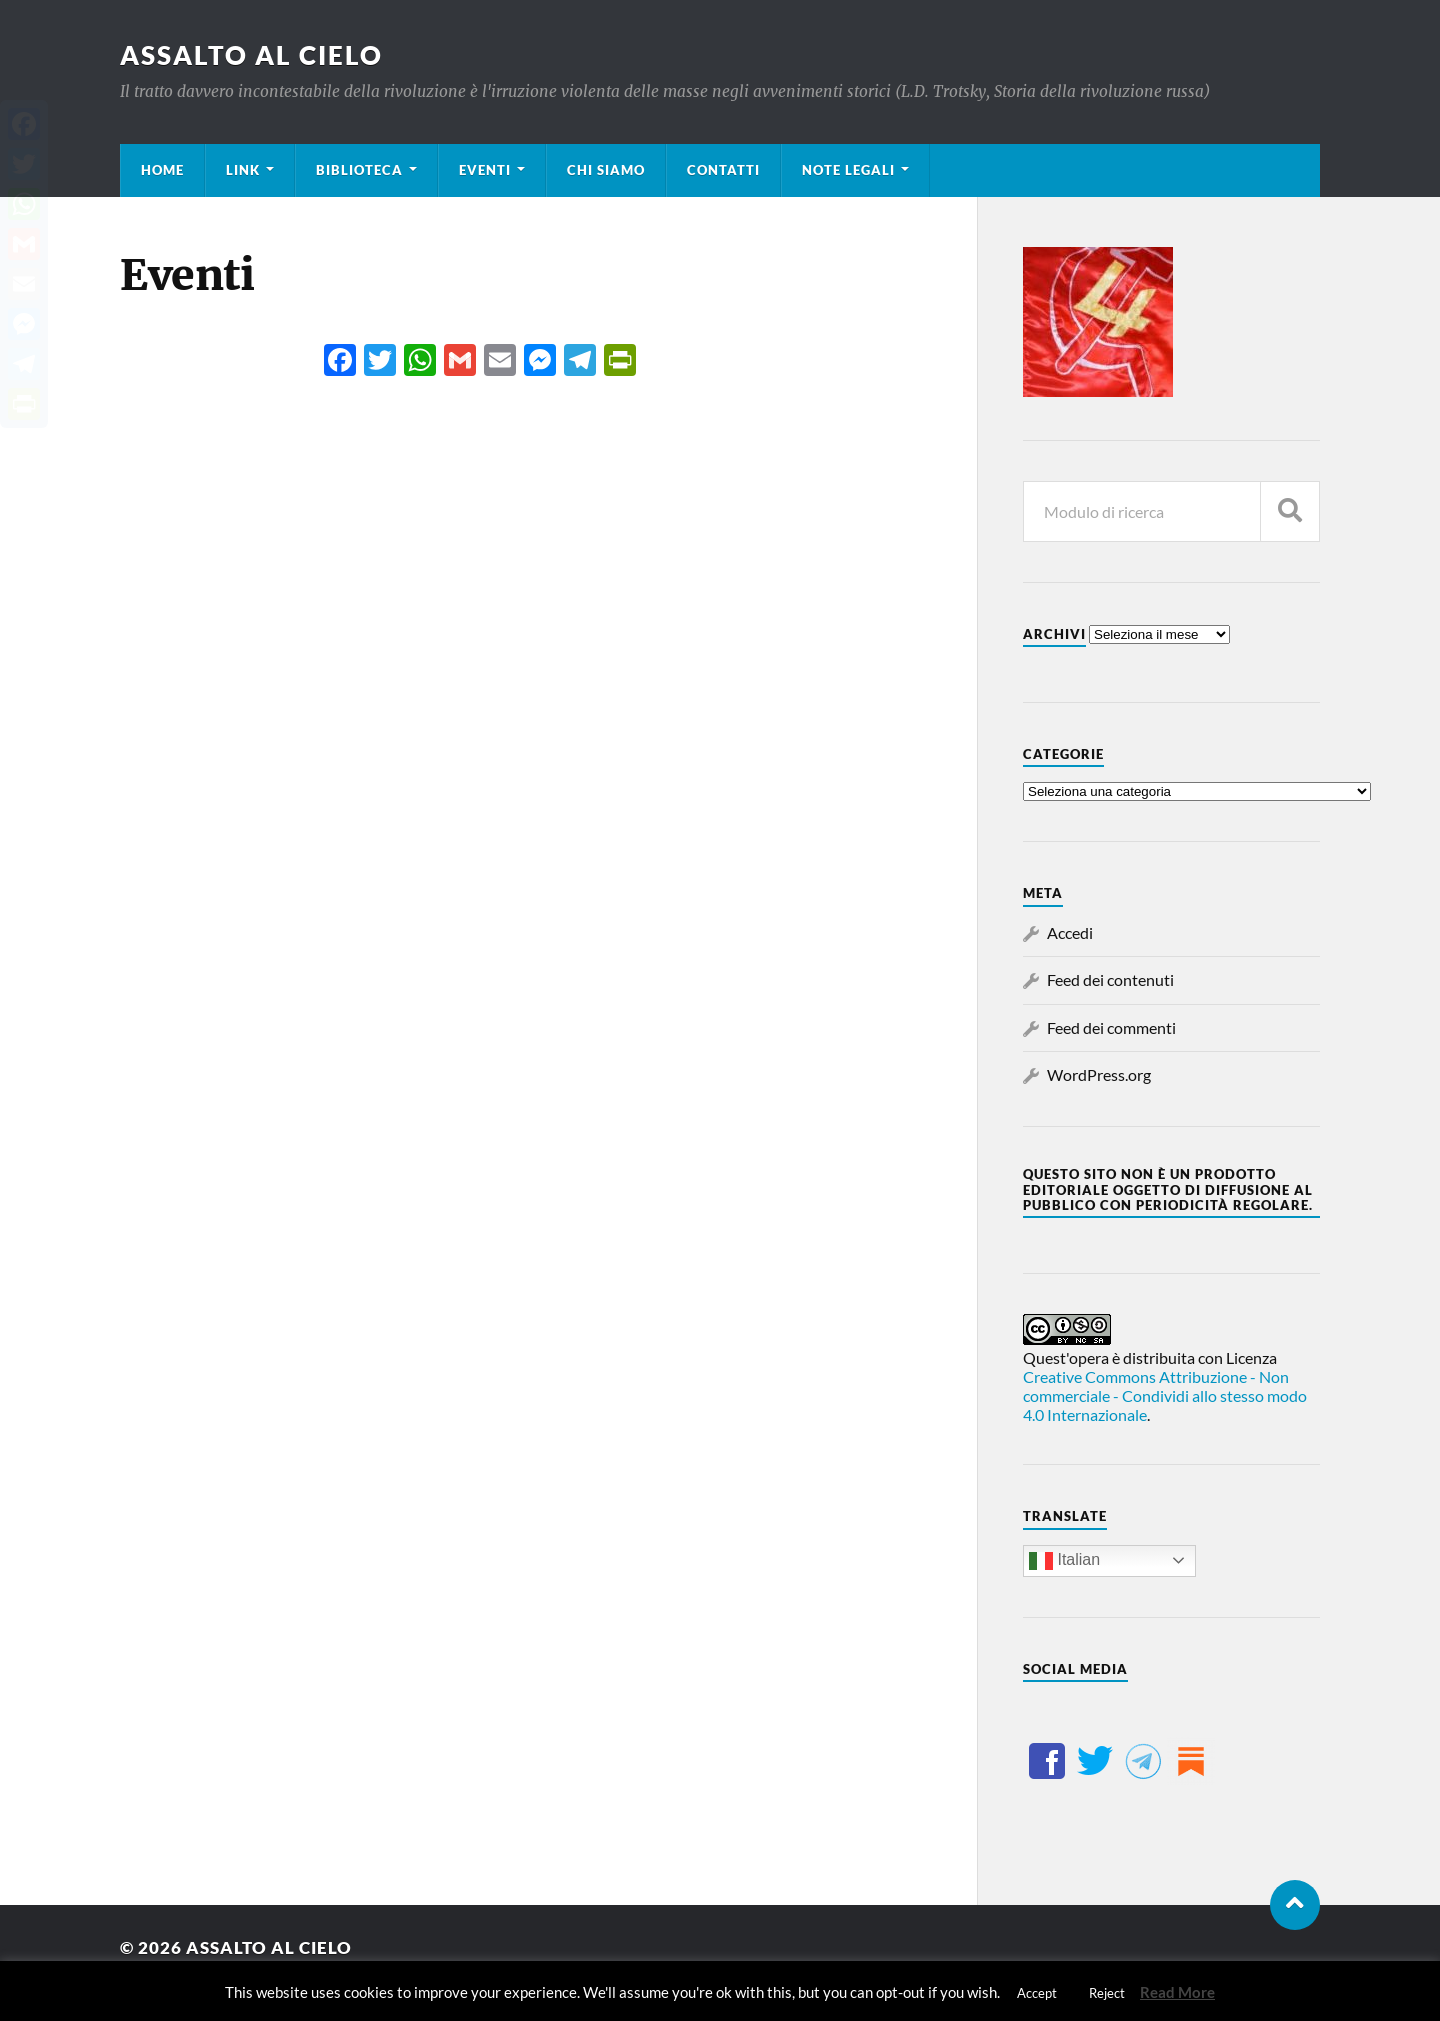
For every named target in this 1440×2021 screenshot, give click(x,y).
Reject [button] (1107, 1993)
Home (162, 170)
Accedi (1070, 932)
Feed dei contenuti (1110, 979)
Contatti (723, 170)
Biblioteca (359, 170)
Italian (1064, 1561)
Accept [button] (1037, 1993)
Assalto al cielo (251, 55)
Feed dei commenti (1111, 1027)
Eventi (485, 170)
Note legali (848, 170)
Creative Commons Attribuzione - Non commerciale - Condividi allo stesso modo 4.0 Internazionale (1165, 1395)
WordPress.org (1099, 1074)
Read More (1177, 1992)
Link (243, 170)
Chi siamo (606, 170)
